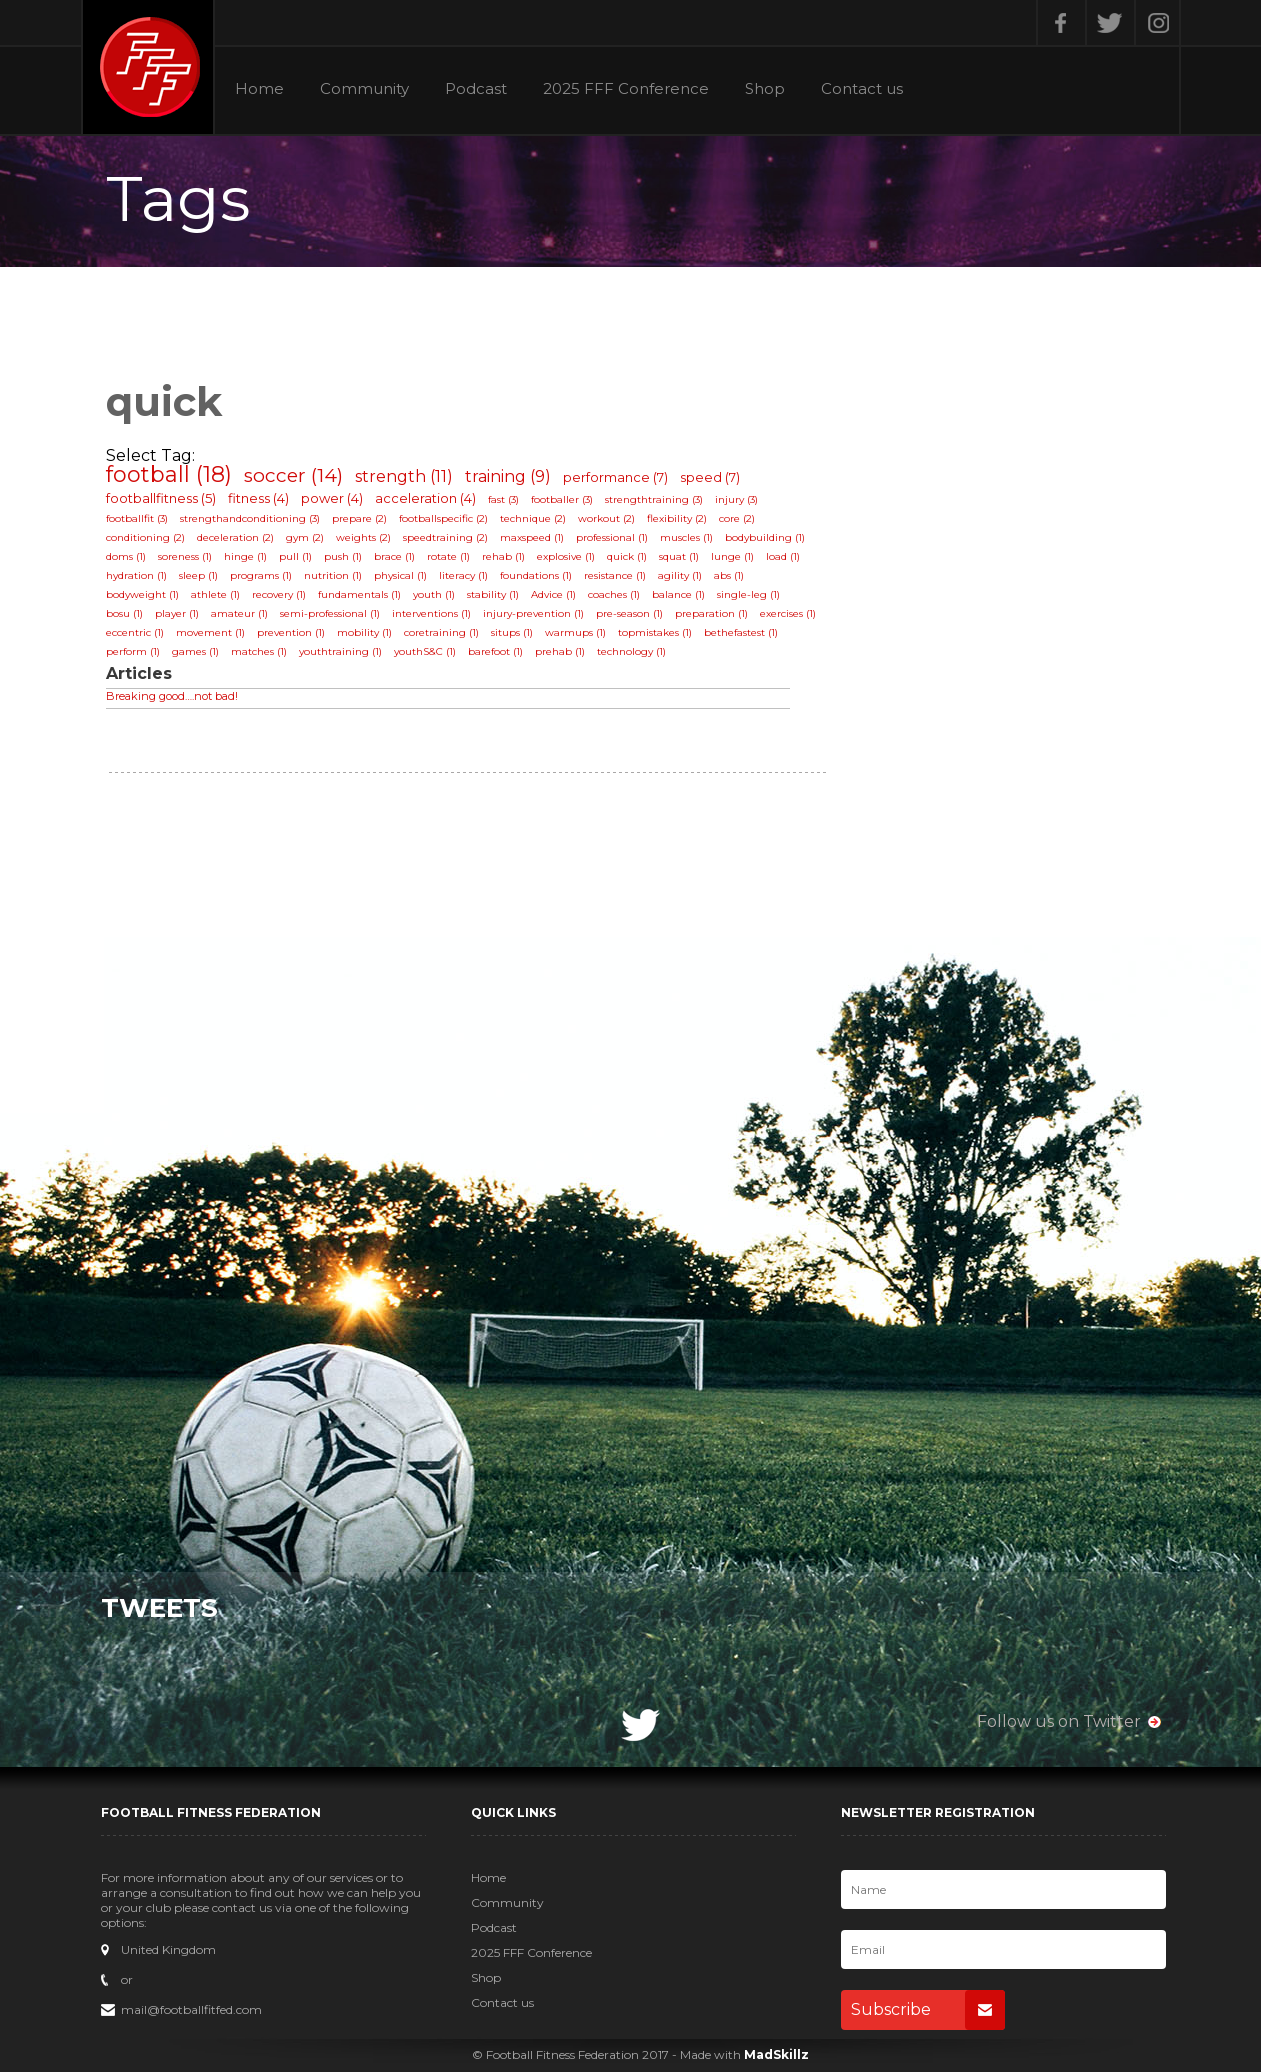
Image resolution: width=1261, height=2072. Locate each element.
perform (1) (133, 651)
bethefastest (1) (741, 632)
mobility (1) (364, 632)
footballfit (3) (137, 518)
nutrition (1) (333, 575)
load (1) (783, 556)
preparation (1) (711, 613)
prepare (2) (359, 518)
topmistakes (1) (655, 632)
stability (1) (493, 594)
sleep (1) (198, 575)
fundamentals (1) (359, 594)
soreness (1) (185, 556)
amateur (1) (239, 613)
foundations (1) (536, 575)
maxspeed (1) (532, 537)
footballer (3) (562, 499)
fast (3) (503, 499)
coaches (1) (614, 594)
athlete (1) (215, 594)
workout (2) (606, 518)
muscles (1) (686, 537)
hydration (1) (136, 575)
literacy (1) (463, 575)
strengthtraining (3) (654, 499)
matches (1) (259, 651)
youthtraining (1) (340, 651)
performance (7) (615, 477)
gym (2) (305, 537)
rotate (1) (448, 556)
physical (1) (400, 575)
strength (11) (404, 476)
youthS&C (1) (425, 651)
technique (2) (533, 518)
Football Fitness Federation (148, 67)
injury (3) (736, 499)
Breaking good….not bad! (172, 696)
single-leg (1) (748, 594)
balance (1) (678, 594)
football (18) (169, 474)
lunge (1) (732, 556)
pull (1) (295, 556)
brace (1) (394, 556)
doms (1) (126, 556)
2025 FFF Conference (626, 89)
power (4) (332, 498)
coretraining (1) (441, 632)
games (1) (195, 651)
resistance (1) (615, 575)
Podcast (476, 89)
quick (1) (627, 556)
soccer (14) (293, 475)
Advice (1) (553, 594)
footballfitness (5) (161, 498)
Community (364, 89)
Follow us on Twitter (1059, 1721)
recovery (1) (279, 594)
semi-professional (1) (330, 613)
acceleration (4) (425, 498)
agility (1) (680, 575)
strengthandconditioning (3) (250, 518)
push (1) (343, 556)
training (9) (508, 476)
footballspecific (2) (443, 518)
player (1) (177, 613)
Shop (765, 89)
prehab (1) (560, 651)
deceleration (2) (235, 537)
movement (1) (210, 632)
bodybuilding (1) (765, 537)
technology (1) (631, 651)
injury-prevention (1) (533, 613)
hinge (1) (245, 556)
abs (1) (729, 575)
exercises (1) (788, 613)
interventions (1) (431, 613)
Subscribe (928, 2010)
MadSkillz (776, 2054)
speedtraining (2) (445, 537)
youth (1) (434, 594)
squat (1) (679, 556)
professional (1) (612, 537)
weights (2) (363, 537)
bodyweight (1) (142, 594)
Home (259, 89)
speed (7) (710, 477)
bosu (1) (124, 613)
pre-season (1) (629, 613)
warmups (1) (575, 632)
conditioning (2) (145, 537)
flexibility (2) (677, 518)
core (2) (737, 518)
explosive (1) (566, 556)
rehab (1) (503, 556)
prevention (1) (291, 632)
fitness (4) (258, 498)
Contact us (862, 89)
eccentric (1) (135, 632)
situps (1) (512, 632)
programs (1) (261, 575)
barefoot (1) (495, 651)
